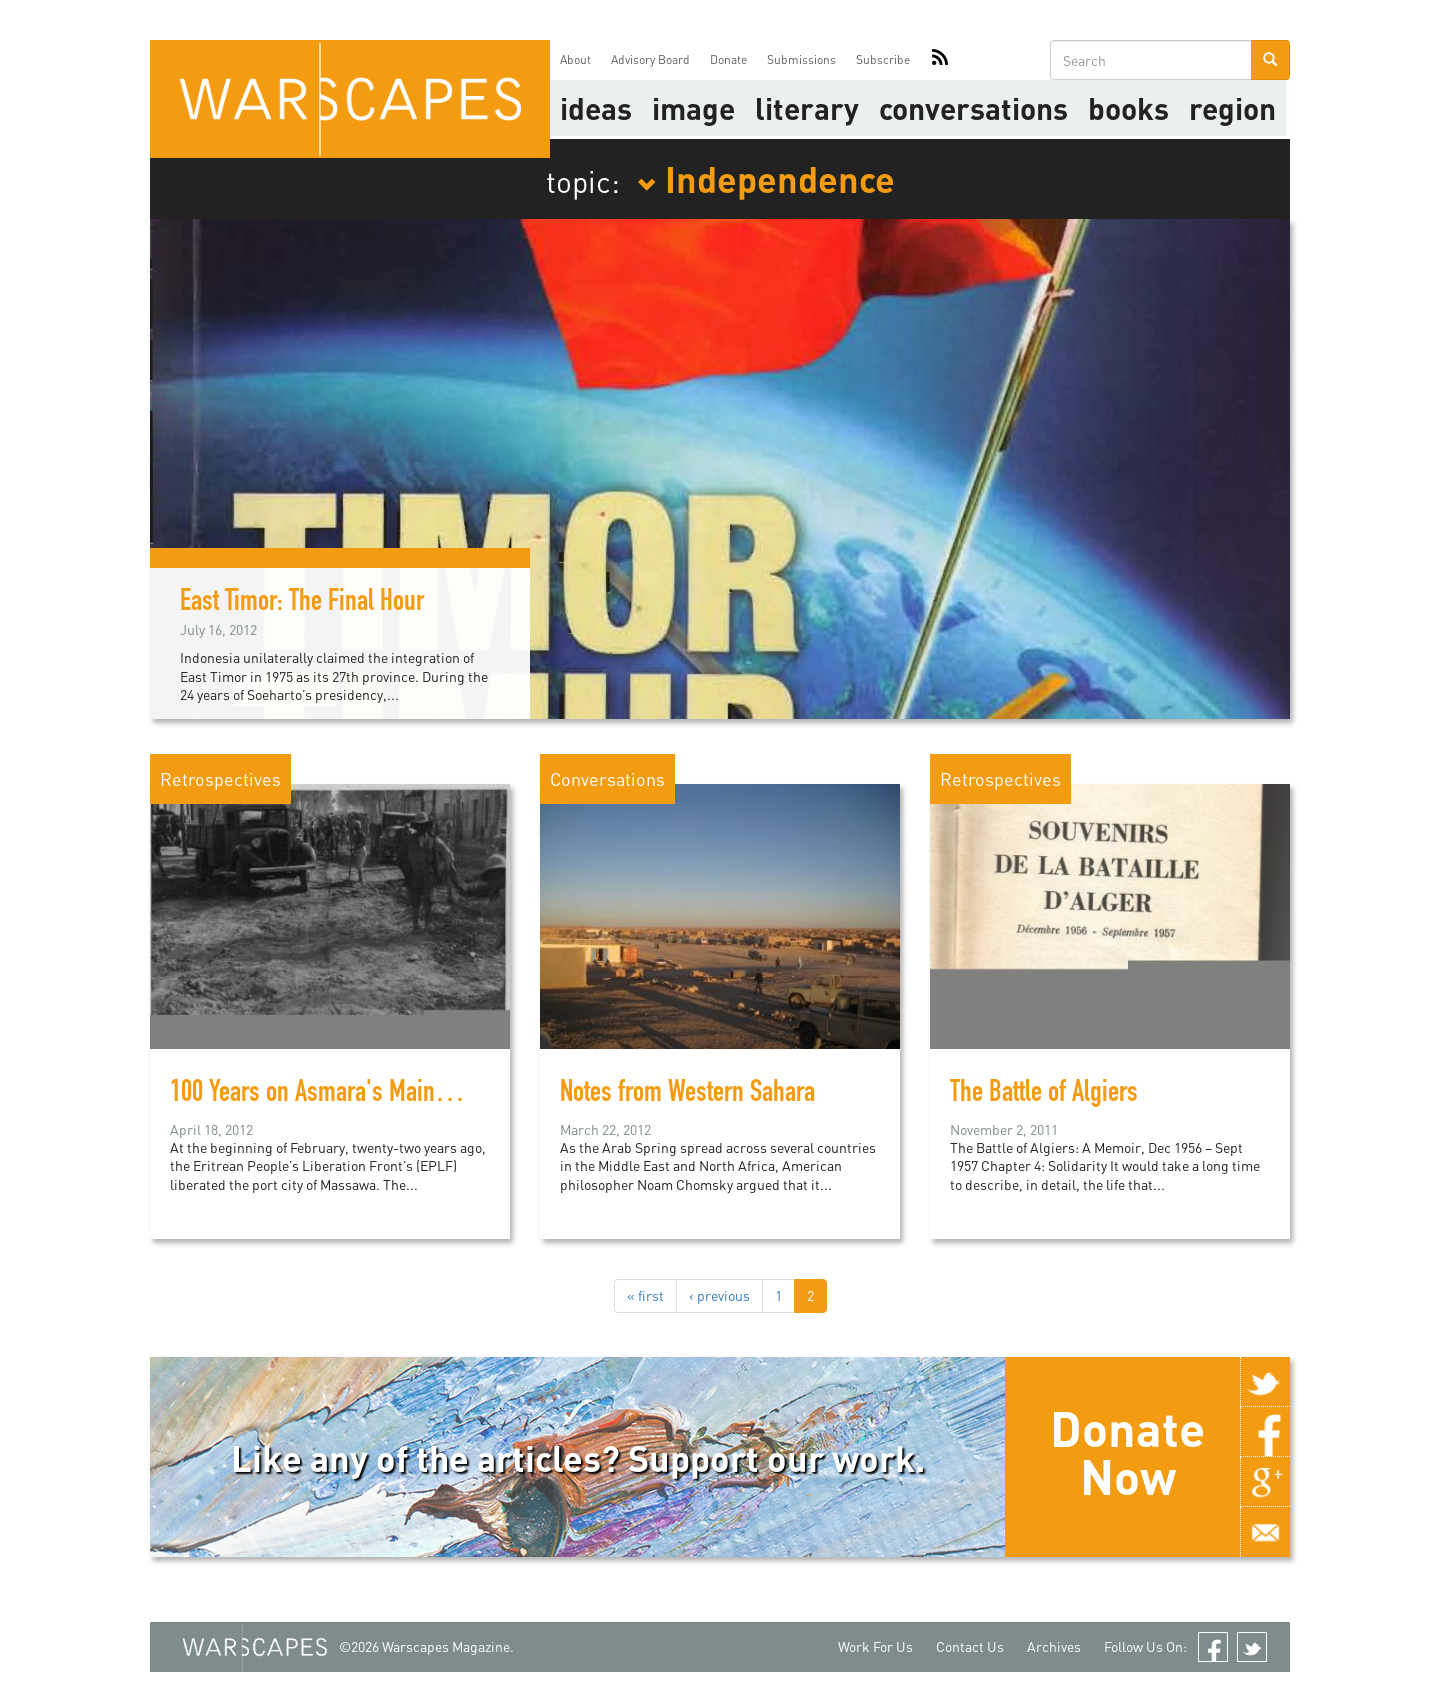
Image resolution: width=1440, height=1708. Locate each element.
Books (1128, 108)
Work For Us (875, 1646)
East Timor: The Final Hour (302, 604)
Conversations (973, 108)
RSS (940, 60)
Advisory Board (650, 59)
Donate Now (1127, 1452)
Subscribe (883, 59)
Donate (728, 59)
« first (645, 1295)
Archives (1054, 1646)
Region (1232, 108)
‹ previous (719, 1295)
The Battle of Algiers (1044, 1095)
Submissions (801, 59)
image (693, 108)
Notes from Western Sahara (687, 1095)
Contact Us (970, 1646)
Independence (766, 178)
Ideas (596, 108)
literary (807, 108)
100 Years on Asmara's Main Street (332, 1095)
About (575, 59)
